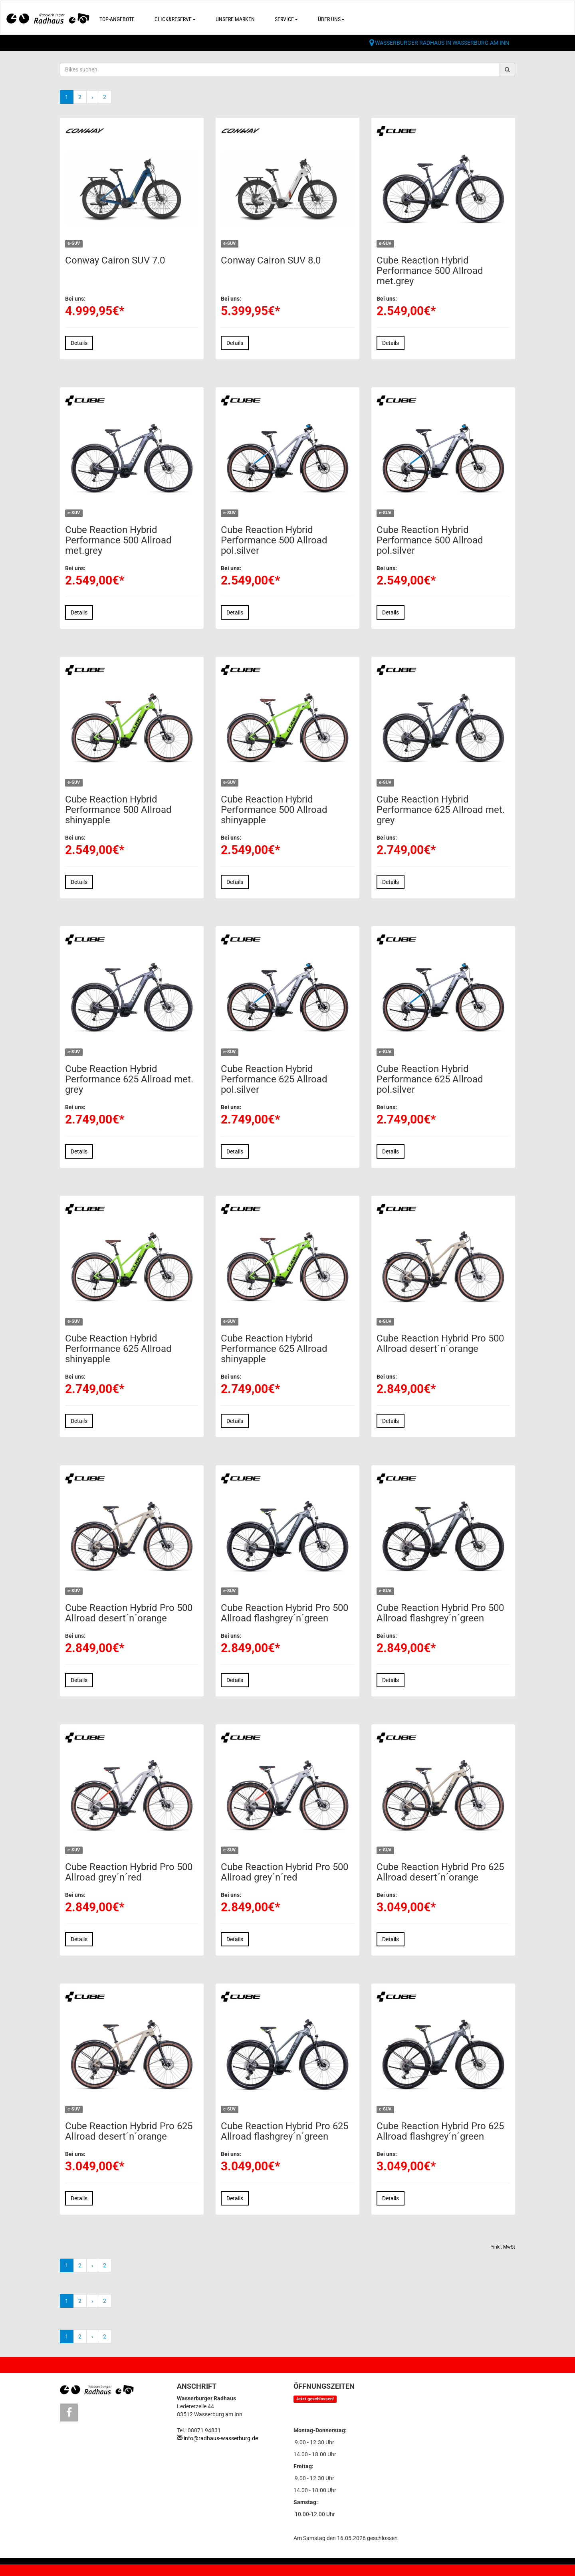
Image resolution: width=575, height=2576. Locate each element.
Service (286, 19)
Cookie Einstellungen (238, 2568)
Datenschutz (169, 2568)
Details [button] (79, 343)
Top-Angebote (117, 19)
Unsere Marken (235, 19)
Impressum (117, 2568)
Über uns (331, 19)
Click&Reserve (175, 19)
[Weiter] (92, 97)
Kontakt (72, 2568)
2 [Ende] (104, 97)
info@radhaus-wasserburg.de (221, 2438)
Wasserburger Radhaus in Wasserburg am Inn (442, 43)
